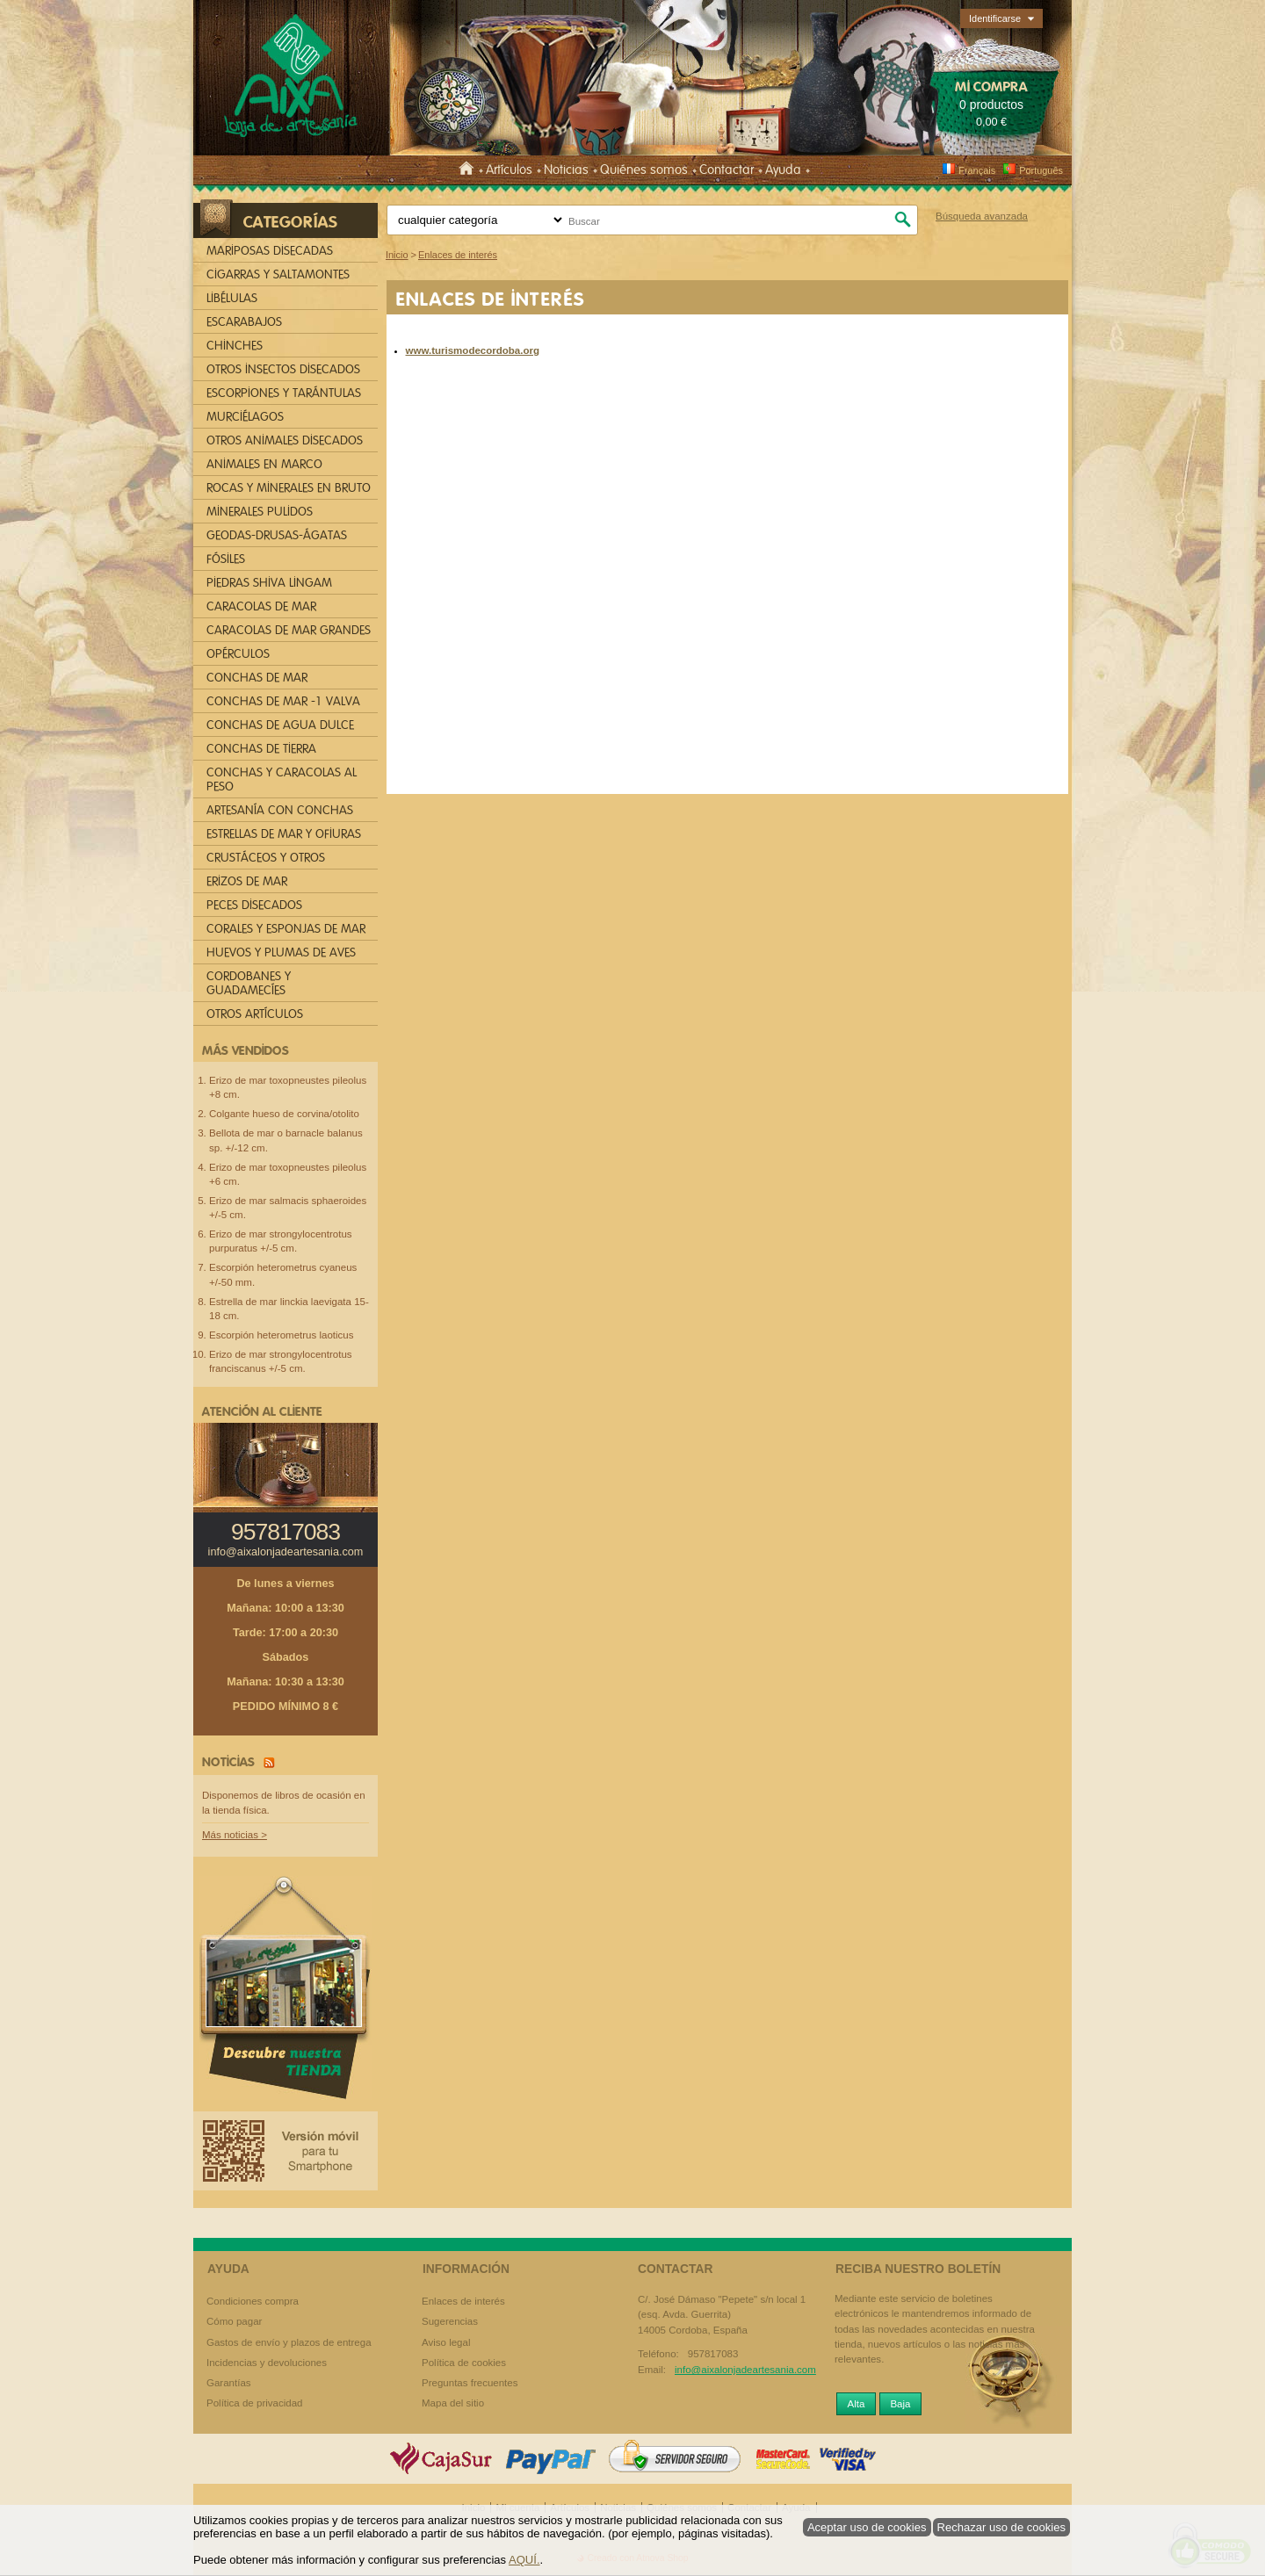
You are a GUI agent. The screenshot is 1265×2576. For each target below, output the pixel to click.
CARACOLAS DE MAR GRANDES (288, 630)
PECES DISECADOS (254, 905)
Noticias (566, 169)
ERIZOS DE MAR (246, 881)
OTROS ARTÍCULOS (254, 1014)
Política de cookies (464, 2362)
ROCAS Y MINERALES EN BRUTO (288, 487)
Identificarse (995, 18)
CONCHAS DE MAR (256, 677)
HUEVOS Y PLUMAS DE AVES (281, 952)
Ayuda (783, 169)
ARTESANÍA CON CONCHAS (279, 810)
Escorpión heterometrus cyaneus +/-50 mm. (283, 1274)
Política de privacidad (254, 2403)
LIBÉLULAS (231, 298)
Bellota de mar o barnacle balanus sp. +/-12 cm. (286, 1140)
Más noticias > (234, 1834)
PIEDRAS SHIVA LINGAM (269, 582)
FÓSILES (225, 559)
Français (968, 170)
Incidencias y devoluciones (266, 2362)
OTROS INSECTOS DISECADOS (283, 369)
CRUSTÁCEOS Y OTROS (265, 857)
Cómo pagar (234, 2321)
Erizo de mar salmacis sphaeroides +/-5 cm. (287, 1207)
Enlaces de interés (463, 2301)
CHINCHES (234, 345)
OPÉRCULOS (238, 653)
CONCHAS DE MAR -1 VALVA (283, 701)
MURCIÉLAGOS (245, 416)
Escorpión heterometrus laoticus (281, 1335)
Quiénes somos (644, 169)
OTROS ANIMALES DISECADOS (284, 440)
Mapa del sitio (453, 2403)
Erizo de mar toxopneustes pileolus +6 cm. (287, 1174)
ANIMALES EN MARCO (264, 464)
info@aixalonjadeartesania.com (286, 1552)
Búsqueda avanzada (982, 216)
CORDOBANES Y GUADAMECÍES (248, 983)
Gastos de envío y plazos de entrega (289, 2342)
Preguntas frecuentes (469, 2383)
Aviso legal (446, 2342)
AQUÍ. (524, 2559)
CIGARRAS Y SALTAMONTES (278, 274)
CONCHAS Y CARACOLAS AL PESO (281, 779)
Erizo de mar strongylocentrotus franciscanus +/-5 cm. (280, 1361)
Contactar (726, 169)
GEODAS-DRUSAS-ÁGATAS (276, 535)
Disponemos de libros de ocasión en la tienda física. (283, 1802)
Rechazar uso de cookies (1001, 2527)
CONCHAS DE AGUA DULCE (280, 725)
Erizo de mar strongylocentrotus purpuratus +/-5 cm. (280, 1241)
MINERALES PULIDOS (259, 511)
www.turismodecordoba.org (473, 350)
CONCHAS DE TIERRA (261, 748)
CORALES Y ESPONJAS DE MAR (285, 928)
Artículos (509, 169)
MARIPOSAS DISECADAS (269, 250)
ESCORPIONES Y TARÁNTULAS (283, 393)
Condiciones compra (252, 2301)
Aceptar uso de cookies (867, 2527)
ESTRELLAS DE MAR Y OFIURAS (283, 834)
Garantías (228, 2383)
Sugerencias (450, 2321)
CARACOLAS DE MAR (261, 606)
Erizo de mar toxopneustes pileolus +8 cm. (287, 1087)
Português (1032, 170)
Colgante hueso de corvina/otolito (284, 1113)
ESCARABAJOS (244, 321)
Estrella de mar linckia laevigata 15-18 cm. (289, 1308)
